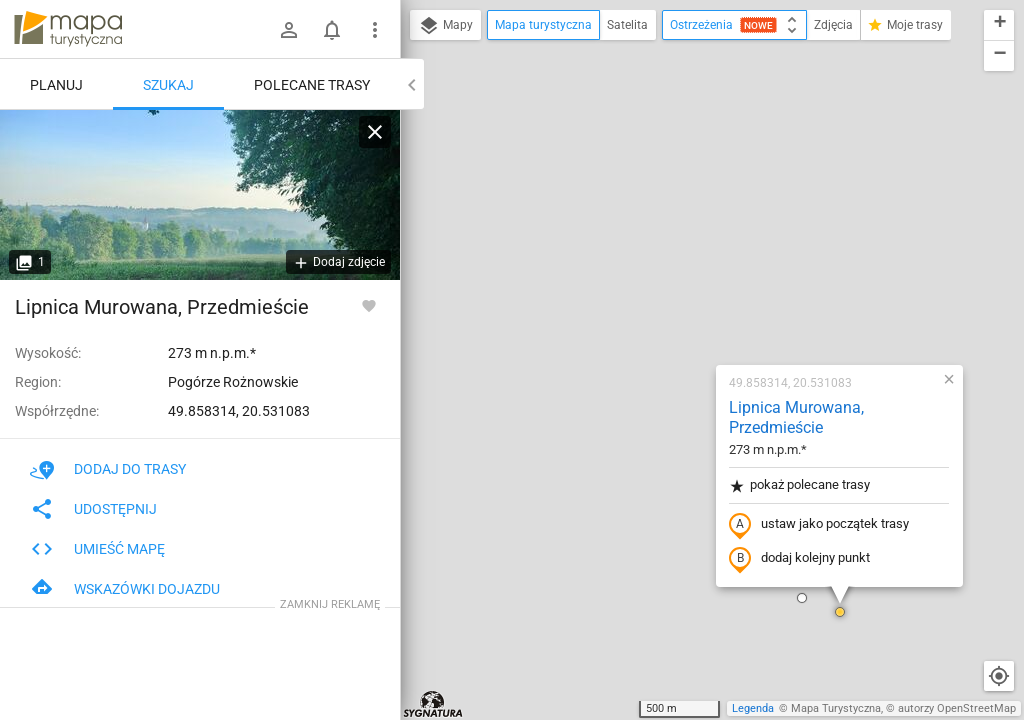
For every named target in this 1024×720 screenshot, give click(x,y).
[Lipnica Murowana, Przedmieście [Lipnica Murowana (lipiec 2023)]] (200, 195)
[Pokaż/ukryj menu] (375, 30)
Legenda (753, 708)
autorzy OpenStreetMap (957, 708)
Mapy (445, 26)
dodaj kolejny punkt (671, 307)
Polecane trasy (312, 85)
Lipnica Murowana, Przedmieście (668, 166)
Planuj (56, 85)
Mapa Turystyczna (836, 708)
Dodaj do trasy (108, 469)
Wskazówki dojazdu (125, 589)
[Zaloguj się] (289, 30)
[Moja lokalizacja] (999, 676)
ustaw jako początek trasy (691, 273)
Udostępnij (93, 509)
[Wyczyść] (375, 132)
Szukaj (168, 85)
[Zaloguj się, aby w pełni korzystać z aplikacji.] (369, 305)
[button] (674, 346)
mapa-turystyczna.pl (68, 29)
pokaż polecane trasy (671, 233)
